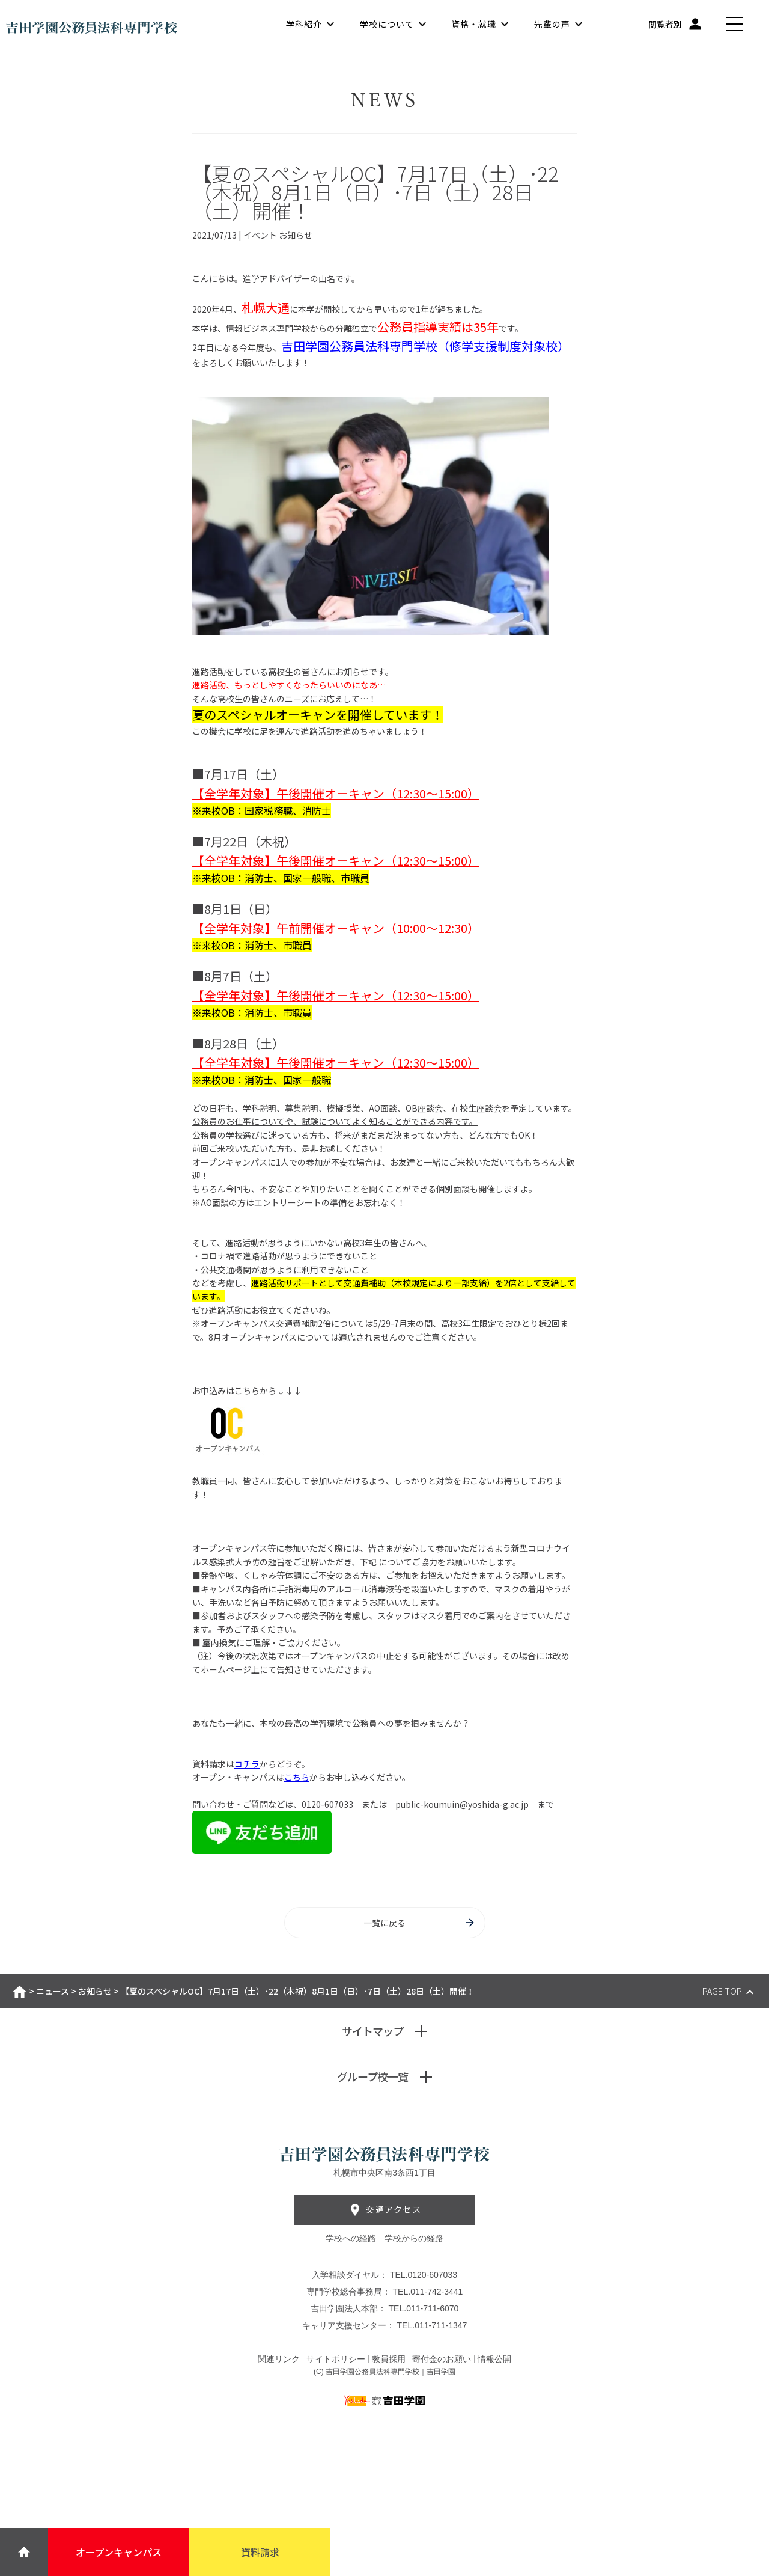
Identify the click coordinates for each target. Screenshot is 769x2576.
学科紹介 (304, 24)
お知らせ (95, 1991)
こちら (296, 1777)
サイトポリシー (335, 2359)
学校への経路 (352, 2238)
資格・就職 (473, 24)
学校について (387, 24)
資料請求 (260, 2552)
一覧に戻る (419, 1923)
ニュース (52, 1991)
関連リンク (279, 2359)
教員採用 (389, 2359)
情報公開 (494, 2359)
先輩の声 (552, 24)
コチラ (247, 1764)
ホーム (19, 1992)
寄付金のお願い (441, 2359)
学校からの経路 (413, 2238)
